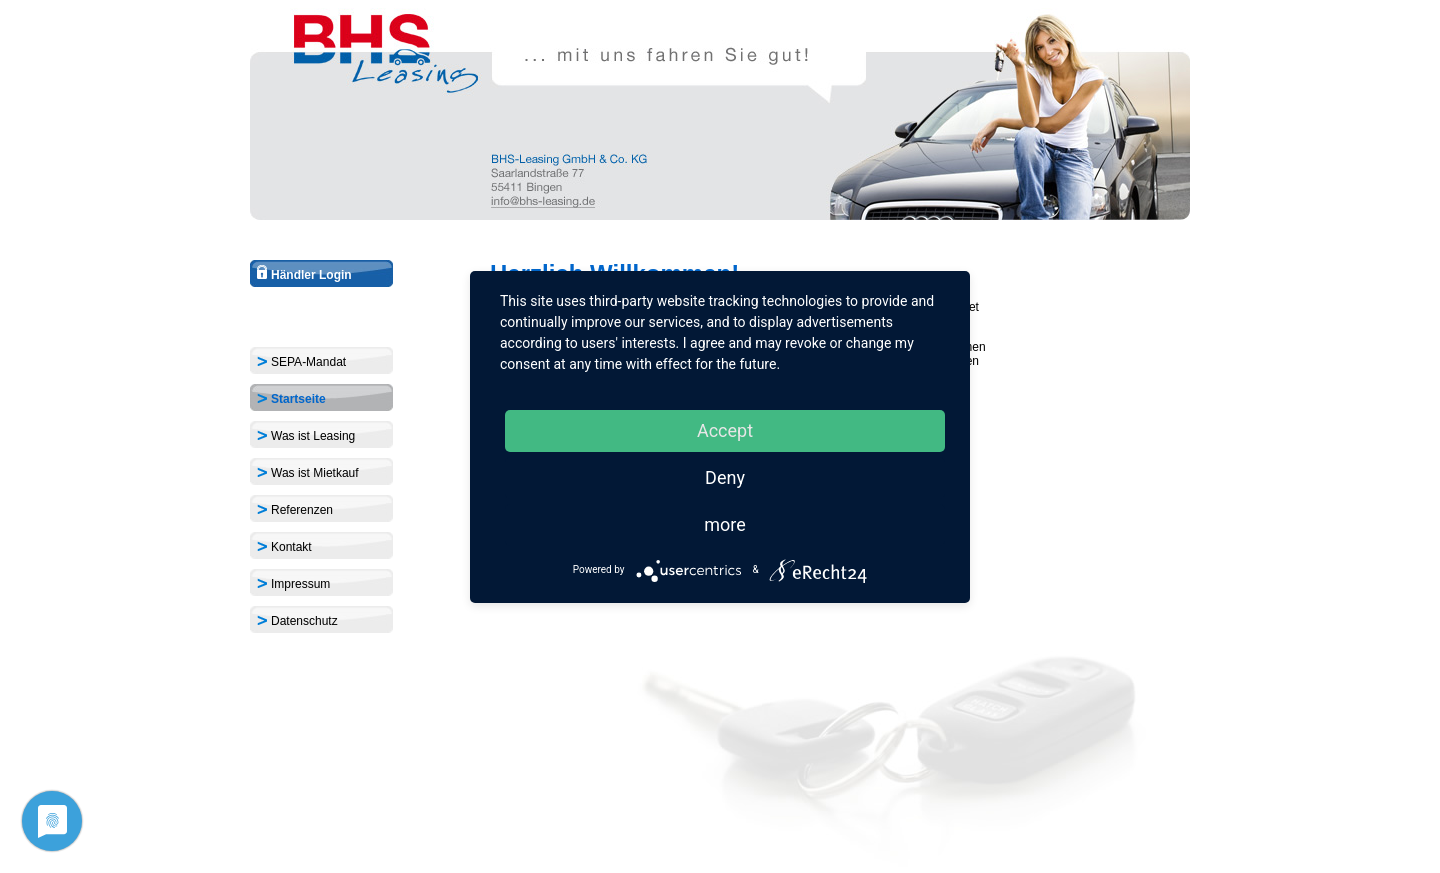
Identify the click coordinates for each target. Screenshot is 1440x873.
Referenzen (294, 508)
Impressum (292, 582)
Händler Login (303, 275)
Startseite (290, 397)
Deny (725, 477)
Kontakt (283, 545)
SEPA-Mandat (300, 360)
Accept (725, 430)
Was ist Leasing (305, 434)
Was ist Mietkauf (307, 471)
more (725, 524)
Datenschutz (296, 619)
